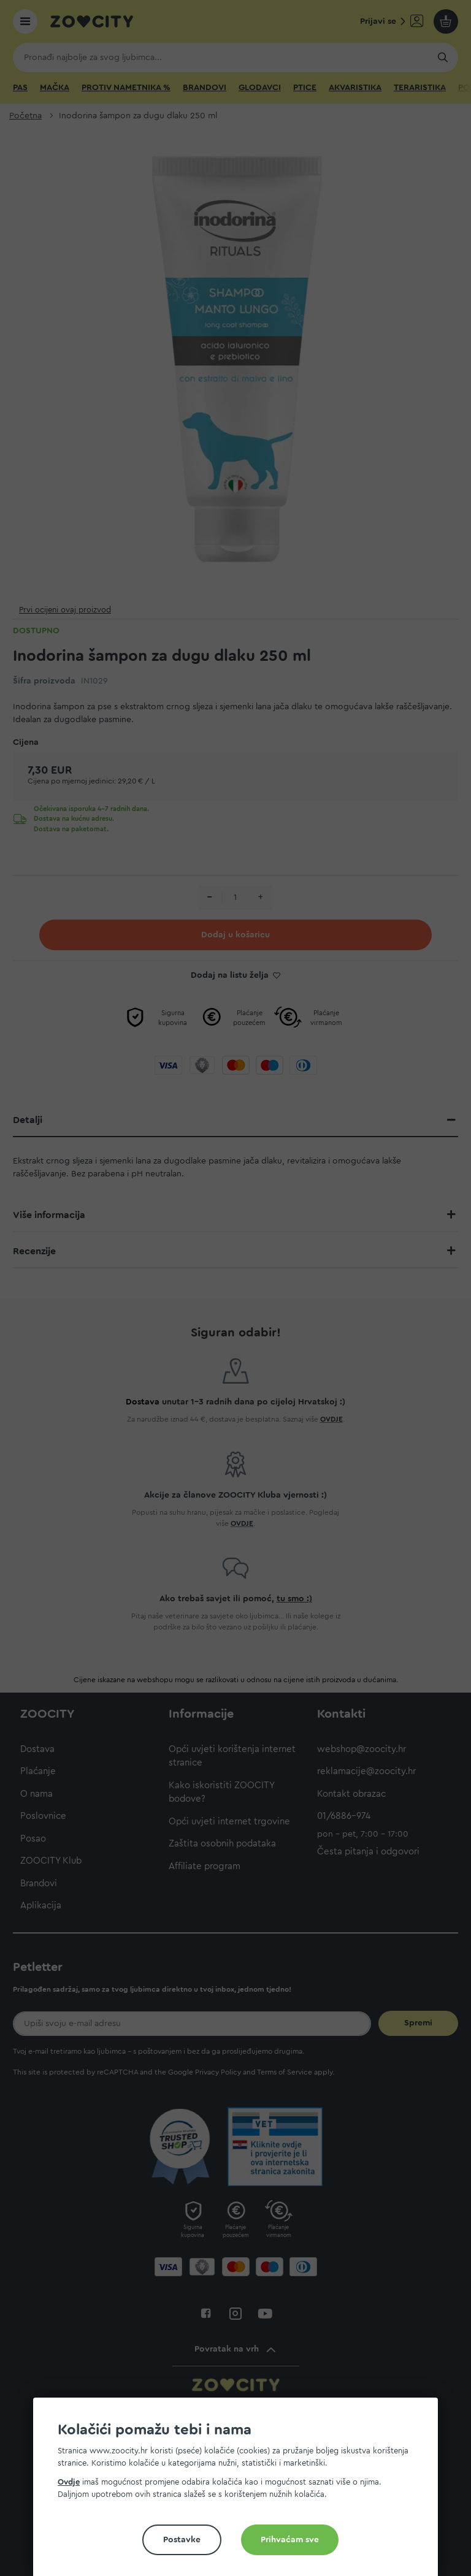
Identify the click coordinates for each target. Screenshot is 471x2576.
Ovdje (69, 2482)
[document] (240, 2491)
